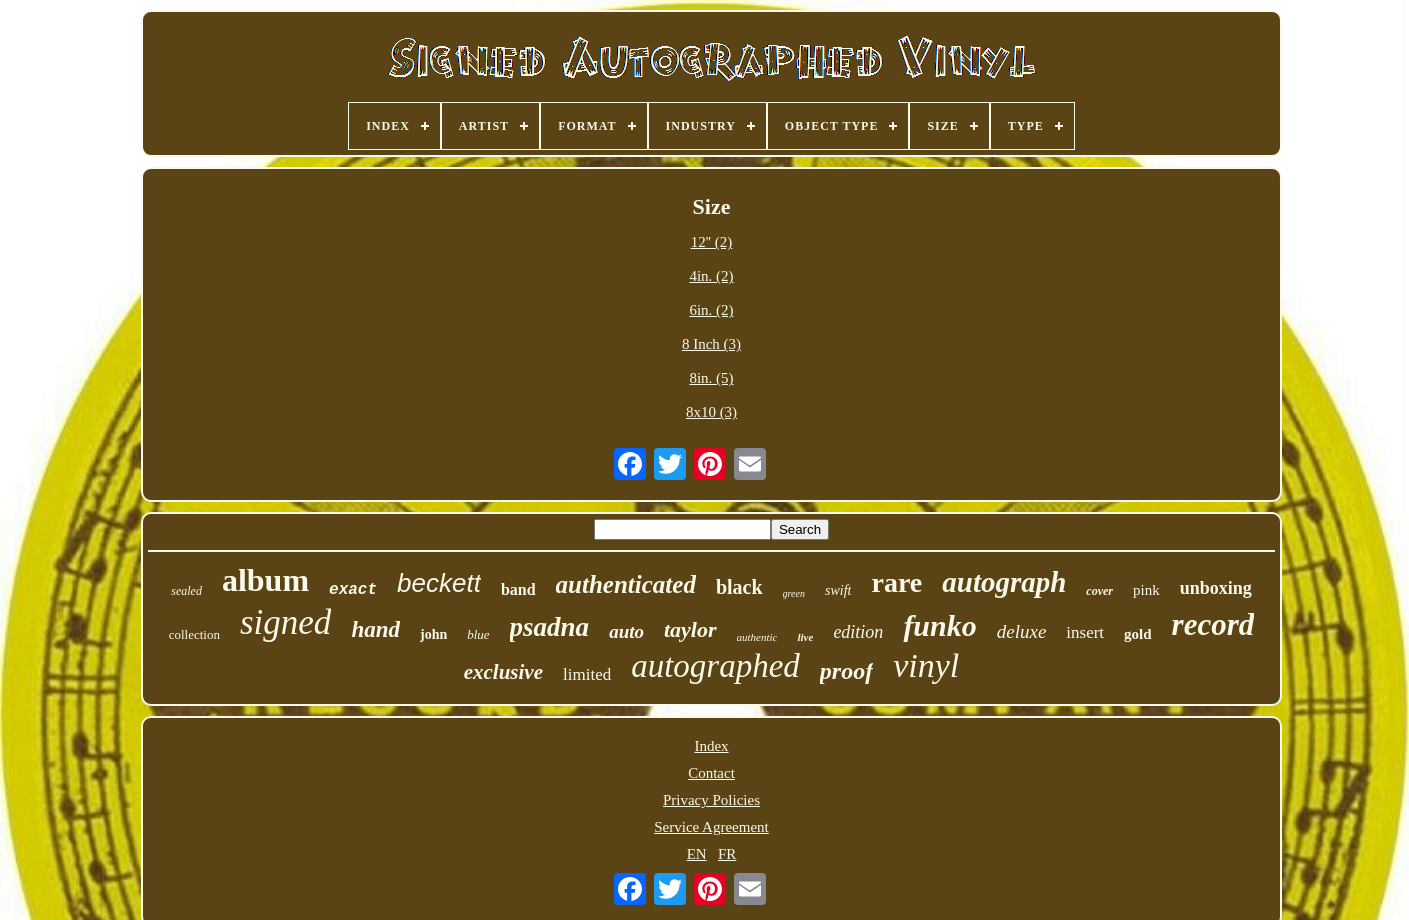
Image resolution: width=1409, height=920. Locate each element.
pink (1146, 590)
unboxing (1216, 588)
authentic (757, 637)
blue (478, 634)
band (518, 589)
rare (896, 582)
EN (697, 854)
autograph (1004, 582)
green (794, 593)
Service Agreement (711, 827)
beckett (439, 583)
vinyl (926, 665)
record (1213, 624)
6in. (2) (711, 310)
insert (1085, 632)
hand (375, 629)
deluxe (1022, 631)
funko (939, 625)
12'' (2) (712, 242)
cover (1099, 591)
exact (353, 590)
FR (727, 854)
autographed (715, 666)
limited (587, 674)
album (265, 580)
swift (838, 590)
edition (858, 632)
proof (846, 671)
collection (194, 634)
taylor (690, 629)
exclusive (503, 672)
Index (711, 746)
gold (1138, 634)
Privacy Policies (711, 800)
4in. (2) (711, 276)
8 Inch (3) (711, 344)
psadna (550, 627)
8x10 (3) (711, 412)
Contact (711, 773)
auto (626, 631)
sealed (186, 591)
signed (285, 622)
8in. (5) (711, 378)
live (805, 637)
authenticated (626, 584)
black (739, 587)
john (433, 634)
